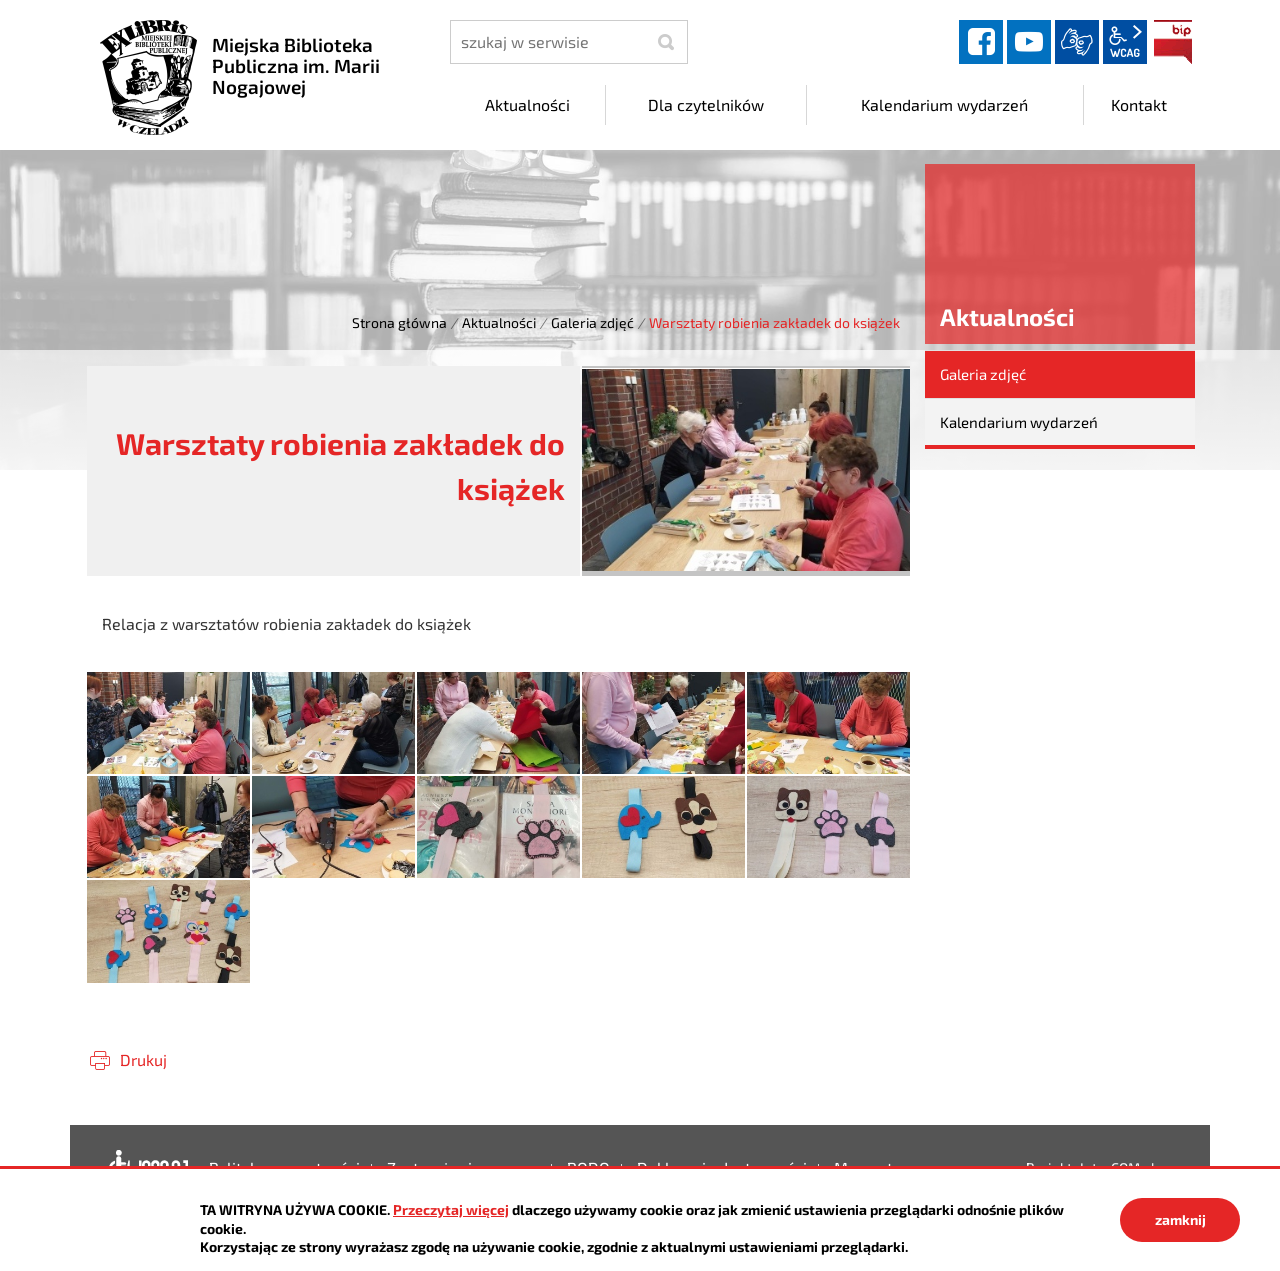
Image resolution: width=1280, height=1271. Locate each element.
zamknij (1180, 1219)
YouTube (1029, 42)
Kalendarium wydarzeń (1019, 422)
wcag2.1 (1125, 42)
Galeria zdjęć (592, 322)
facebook (981, 42)
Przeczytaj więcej (451, 1209)
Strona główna (399, 322)
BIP (1173, 42)
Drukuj (143, 1059)
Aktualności (499, 322)
